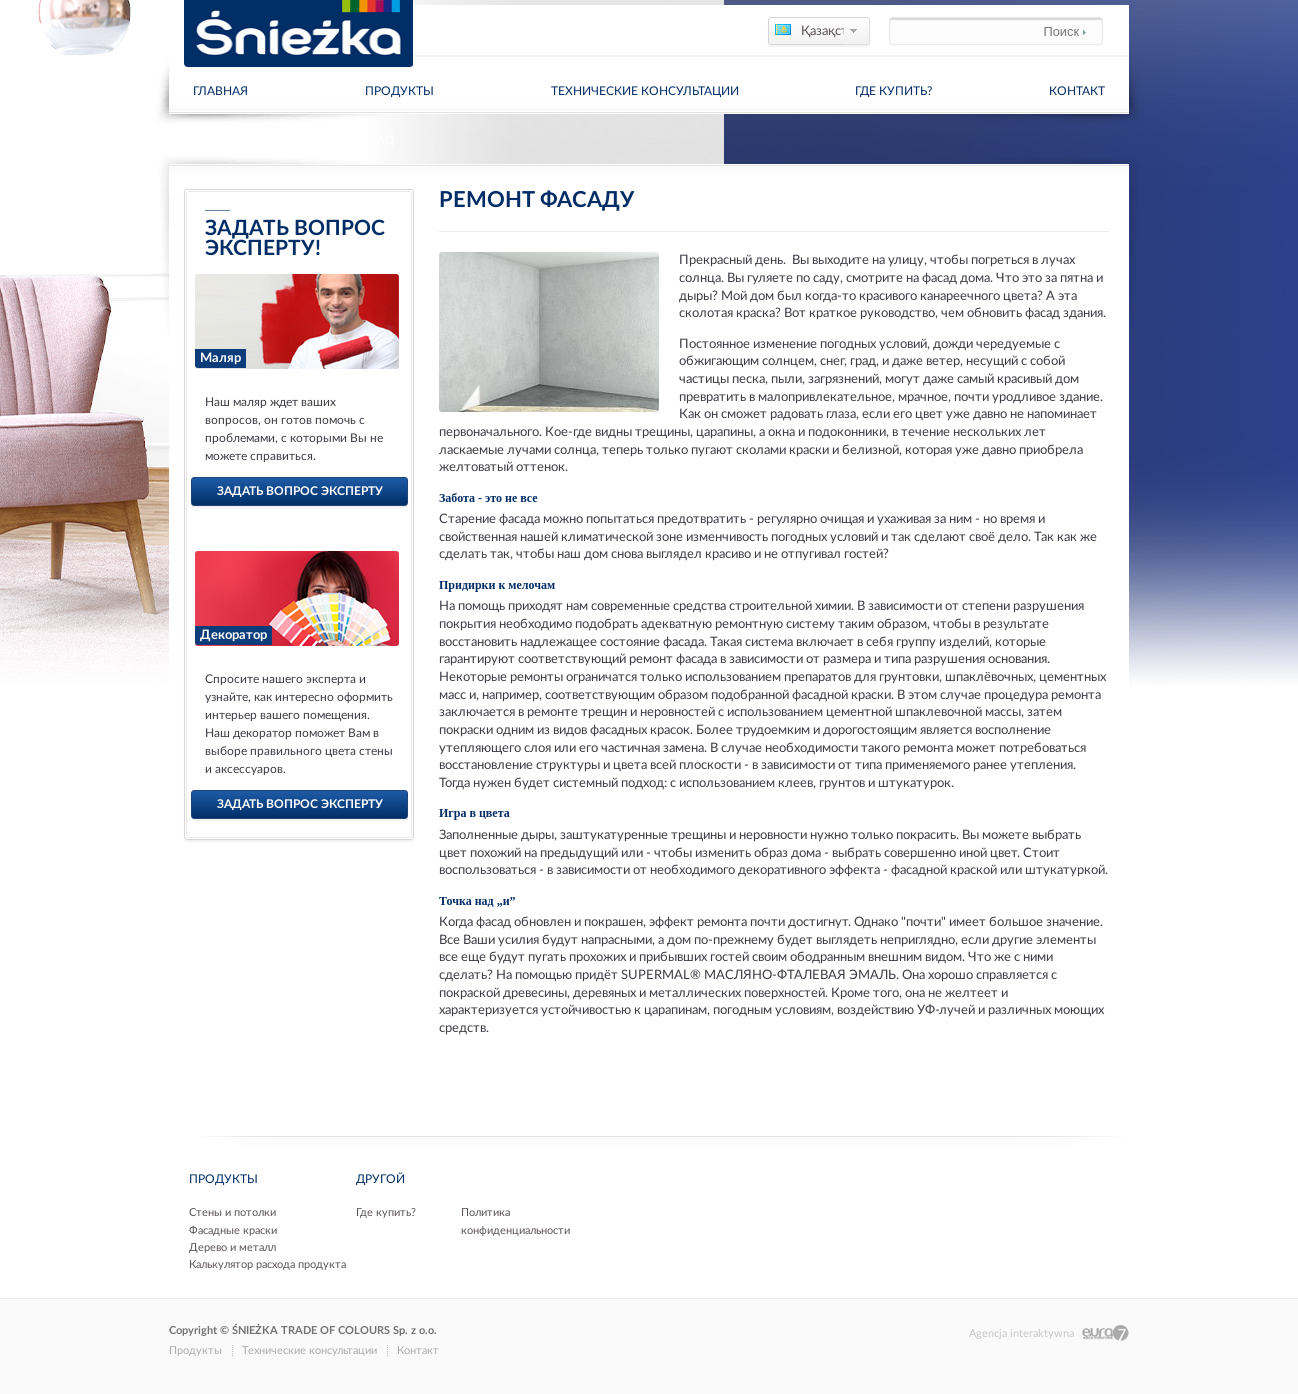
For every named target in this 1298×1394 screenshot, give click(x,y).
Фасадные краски (233, 1230)
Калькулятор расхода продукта (267, 1264)
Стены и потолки (232, 1212)
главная (220, 91)
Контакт (1077, 91)
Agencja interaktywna (1021, 1333)
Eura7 (1105, 1333)
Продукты (399, 91)
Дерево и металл (232, 1247)
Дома (185, 140)
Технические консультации (645, 91)
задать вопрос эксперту (300, 491)
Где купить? (893, 91)
